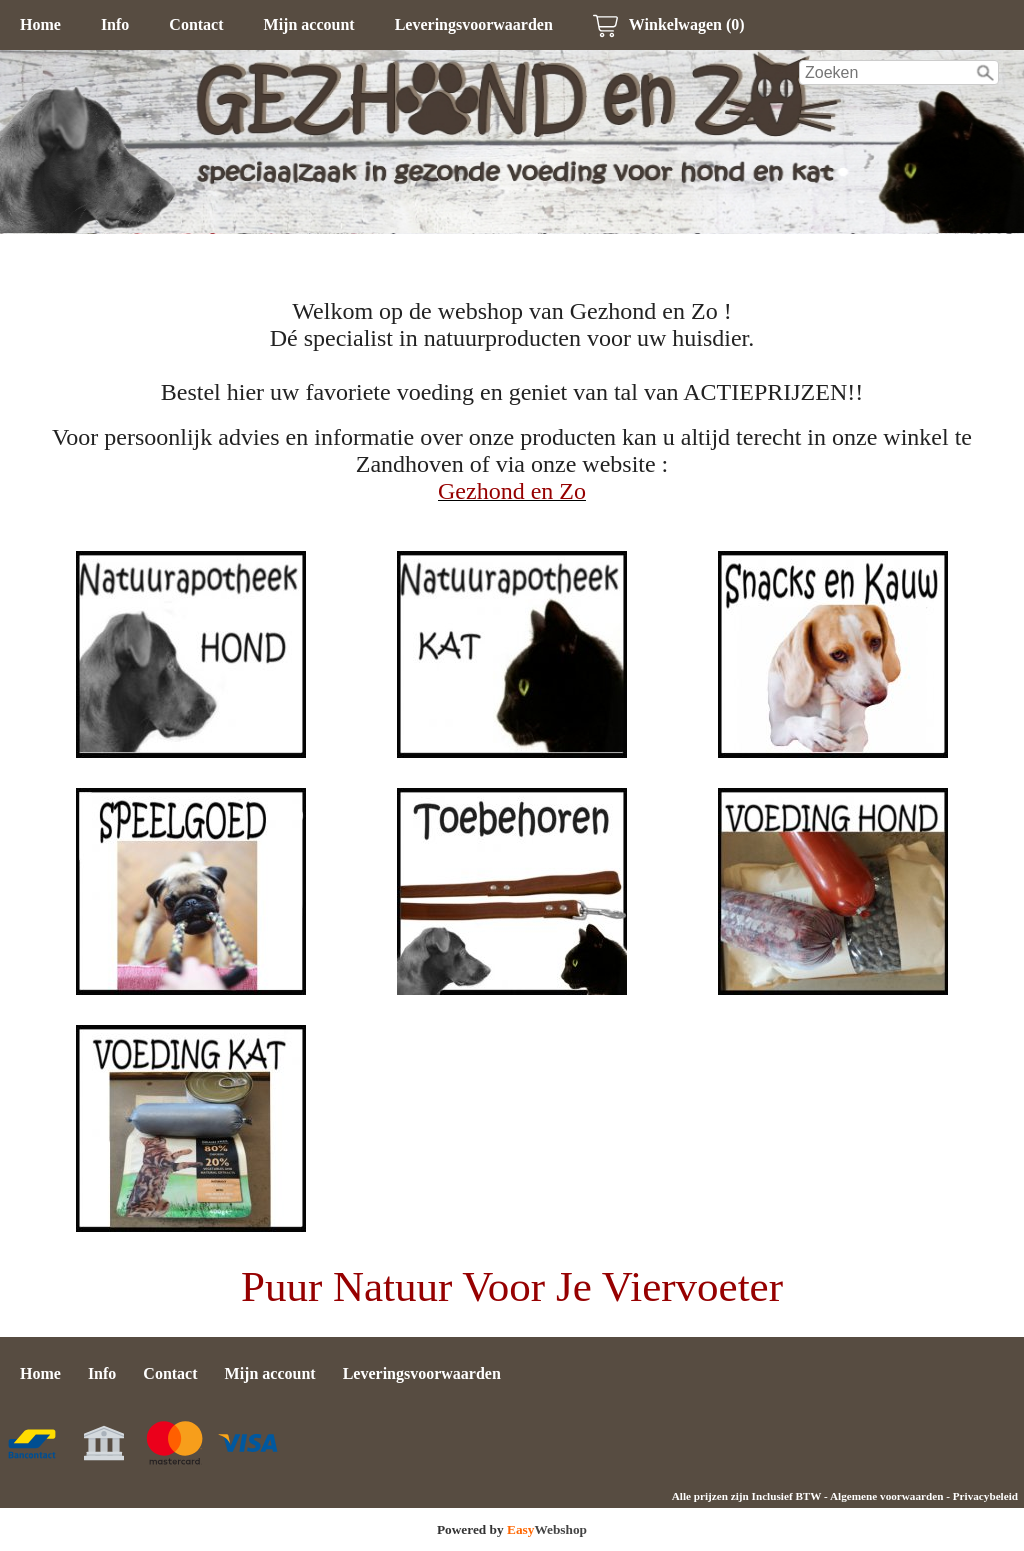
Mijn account (309, 24)
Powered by (512, 1529)
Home (40, 24)
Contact (196, 24)
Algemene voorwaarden (886, 1496)
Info (115, 24)
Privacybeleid (985, 1496)
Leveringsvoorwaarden (474, 24)
